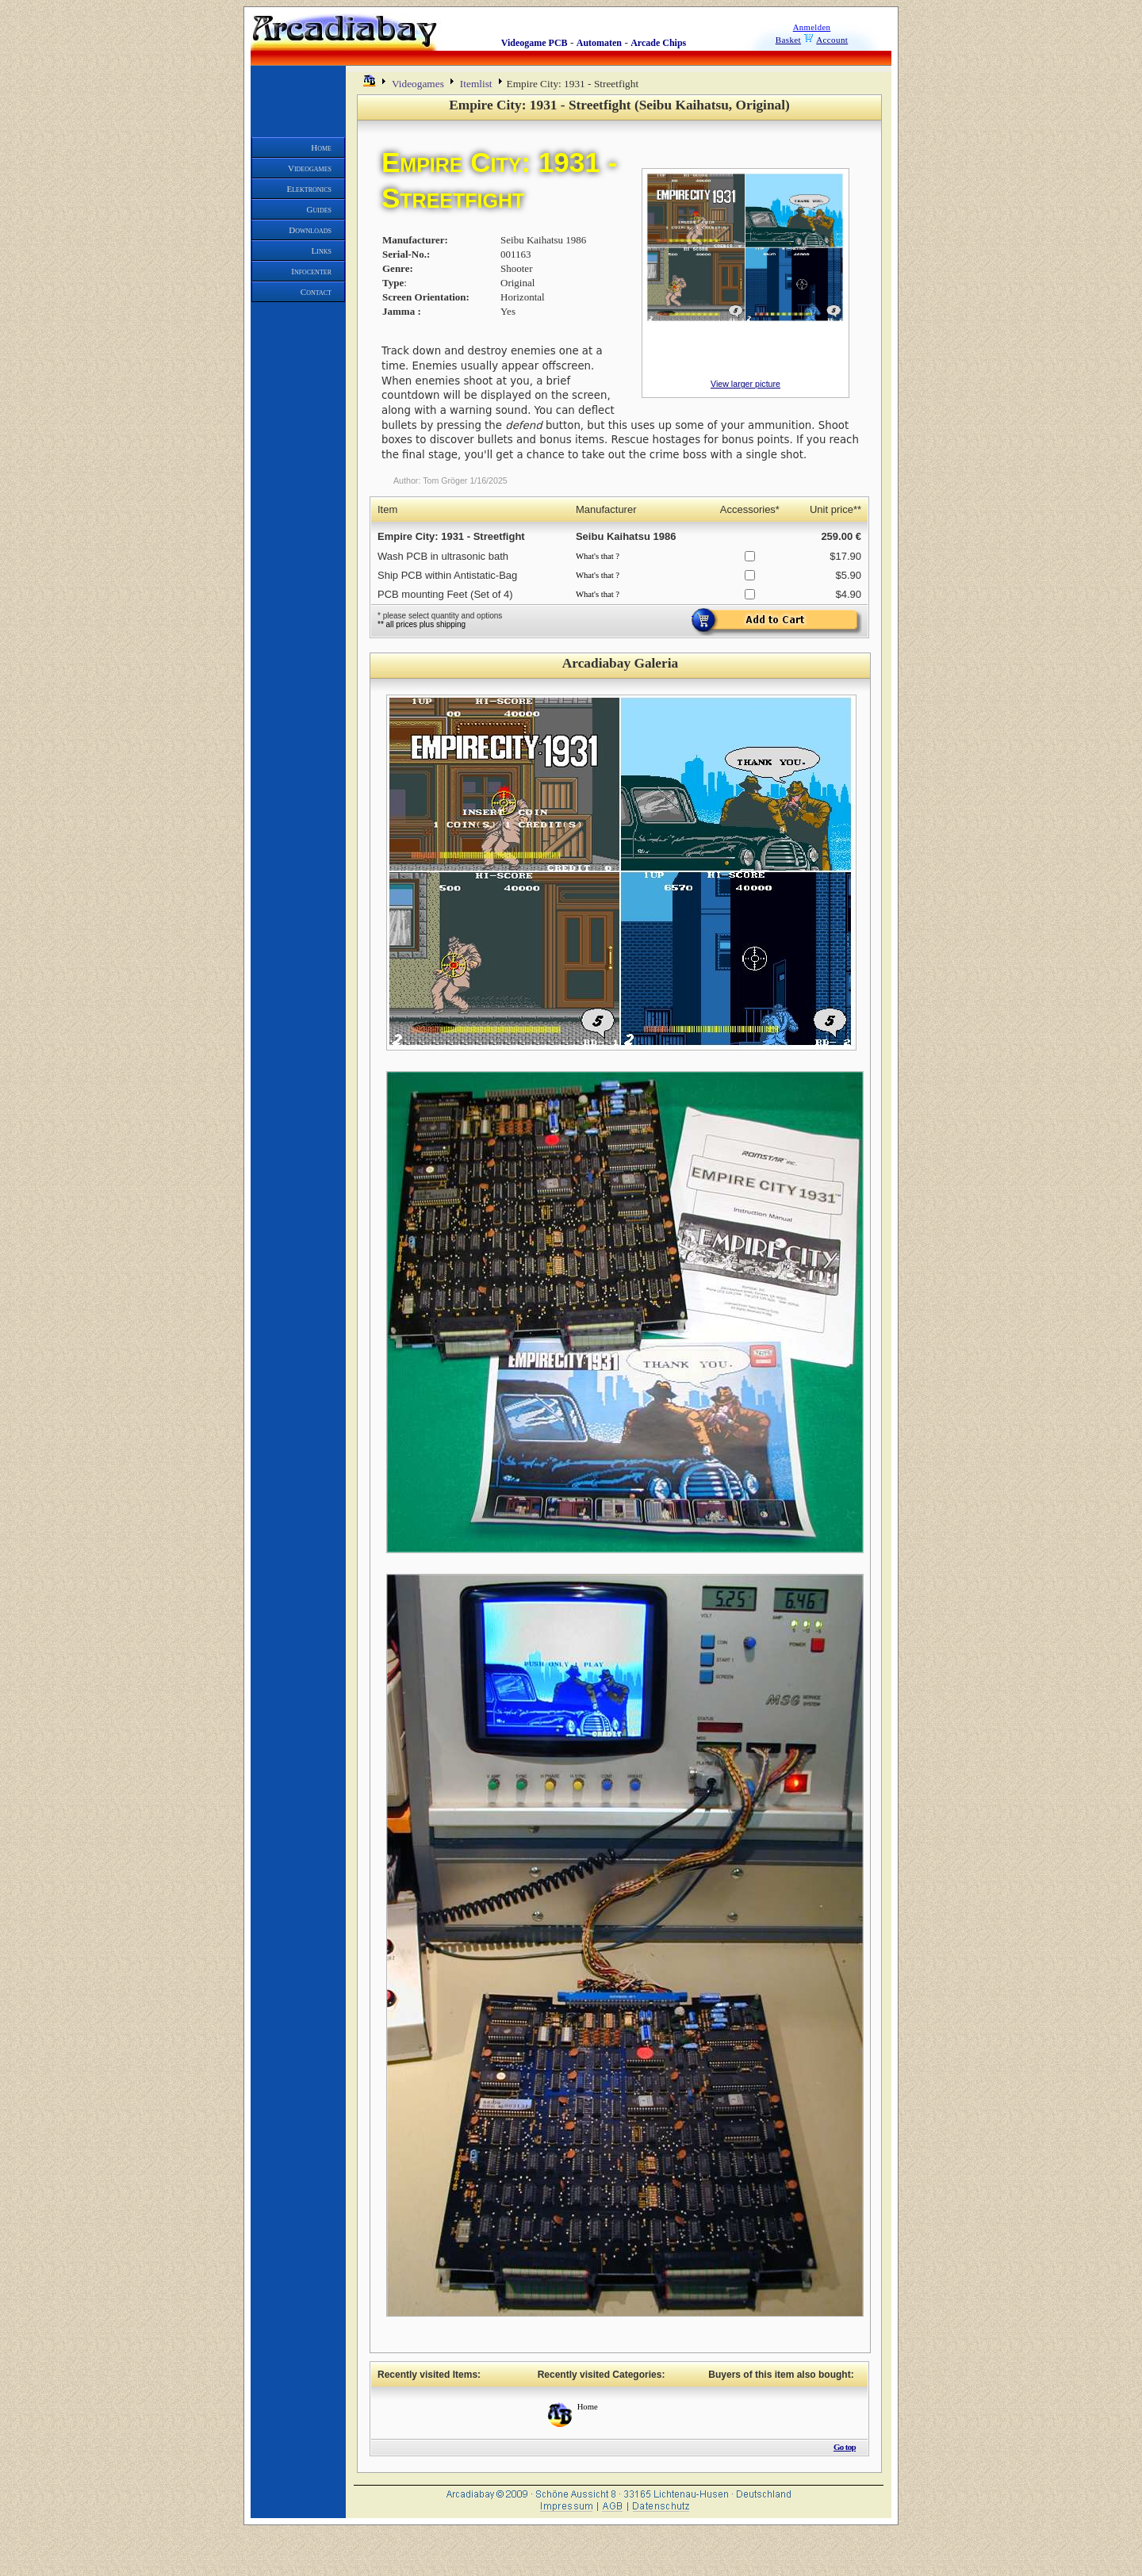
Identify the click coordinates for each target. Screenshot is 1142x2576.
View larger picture (745, 384)
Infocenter (311, 271)
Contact (316, 292)
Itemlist (476, 84)
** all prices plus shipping (421, 624)
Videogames (309, 168)
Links (321, 250)
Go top (845, 2447)
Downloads (310, 230)
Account (832, 39)
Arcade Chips (658, 42)
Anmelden (812, 27)
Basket (788, 39)
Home (321, 147)
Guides (319, 209)
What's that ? (597, 556)
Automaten (599, 42)
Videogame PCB (534, 42)
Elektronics (309, 188)
